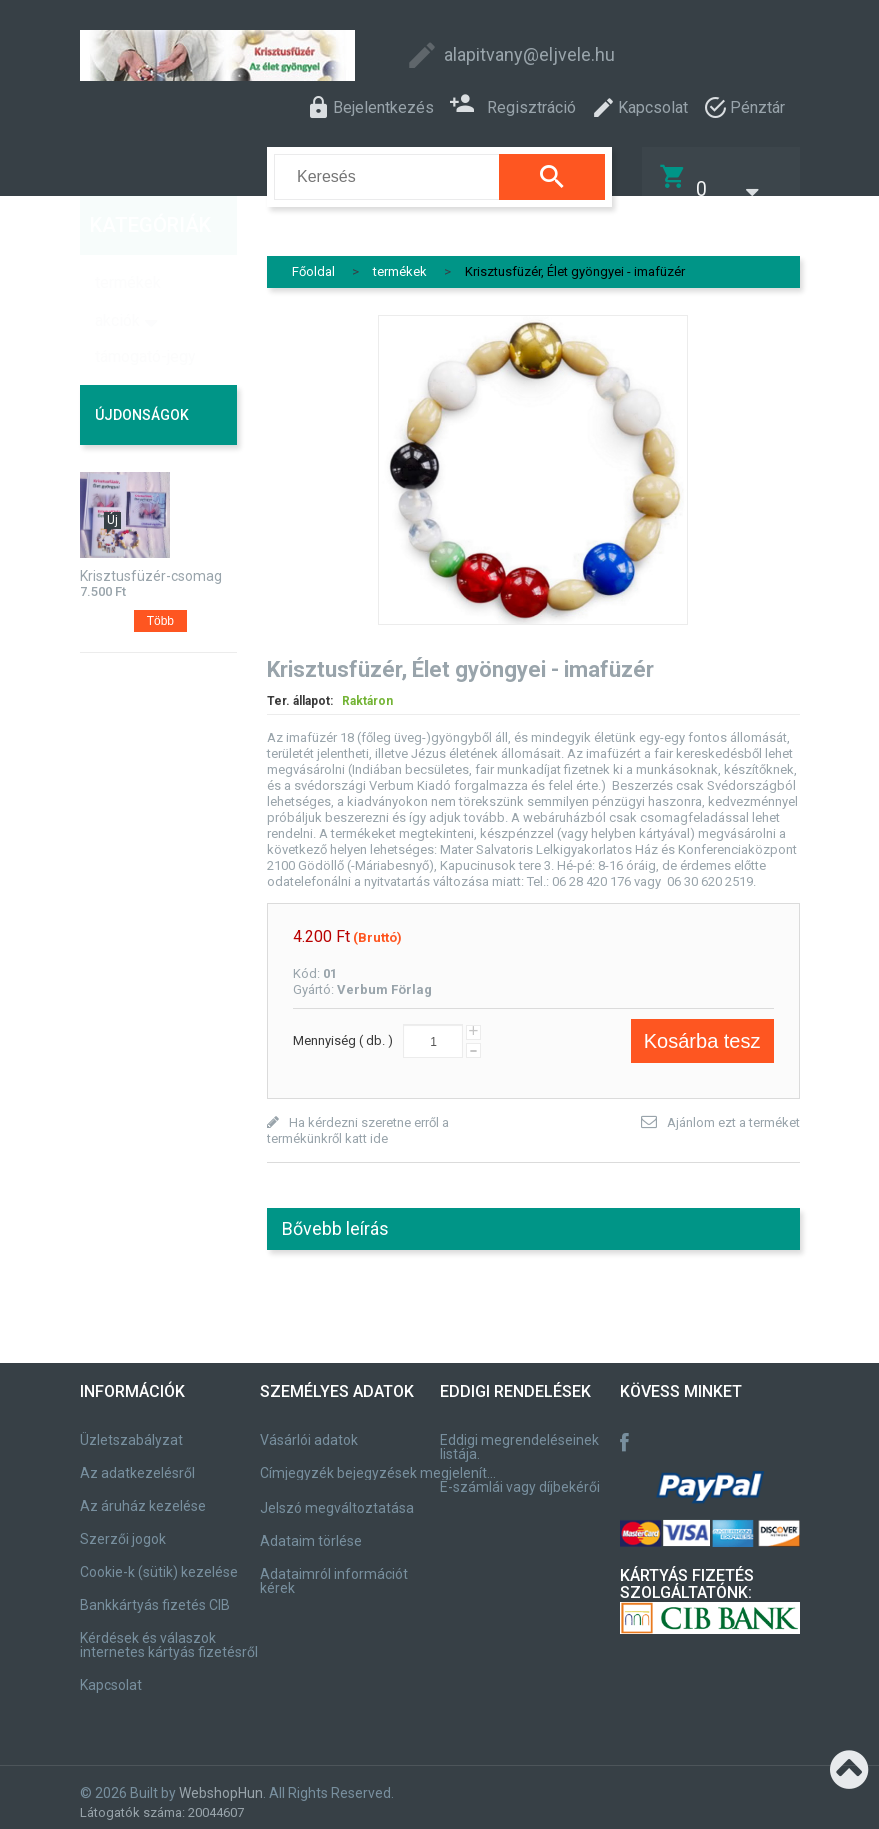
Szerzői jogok (123, 1527)
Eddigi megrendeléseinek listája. (519, 1435)
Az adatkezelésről (137, 1461)
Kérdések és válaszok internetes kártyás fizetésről (169, 1633)
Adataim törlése (311, 1529)
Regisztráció (512, 105)
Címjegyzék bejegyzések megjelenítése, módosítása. (381, 1461)
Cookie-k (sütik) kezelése (159, 1560)
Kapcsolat (111, 1673)
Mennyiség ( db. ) (343, 1027)
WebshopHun (221, 1781)
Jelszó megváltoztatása (337, 1496)
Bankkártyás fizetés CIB (155, 1593)
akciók (117, 279)
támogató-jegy (145, 315)
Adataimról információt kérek (334, 1569)
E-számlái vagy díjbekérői (520, 1475)
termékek (128, 241)
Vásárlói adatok (309, 1428)
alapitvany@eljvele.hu (529, 54)
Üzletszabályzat (131, 1428)
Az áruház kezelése (143, 1494)
